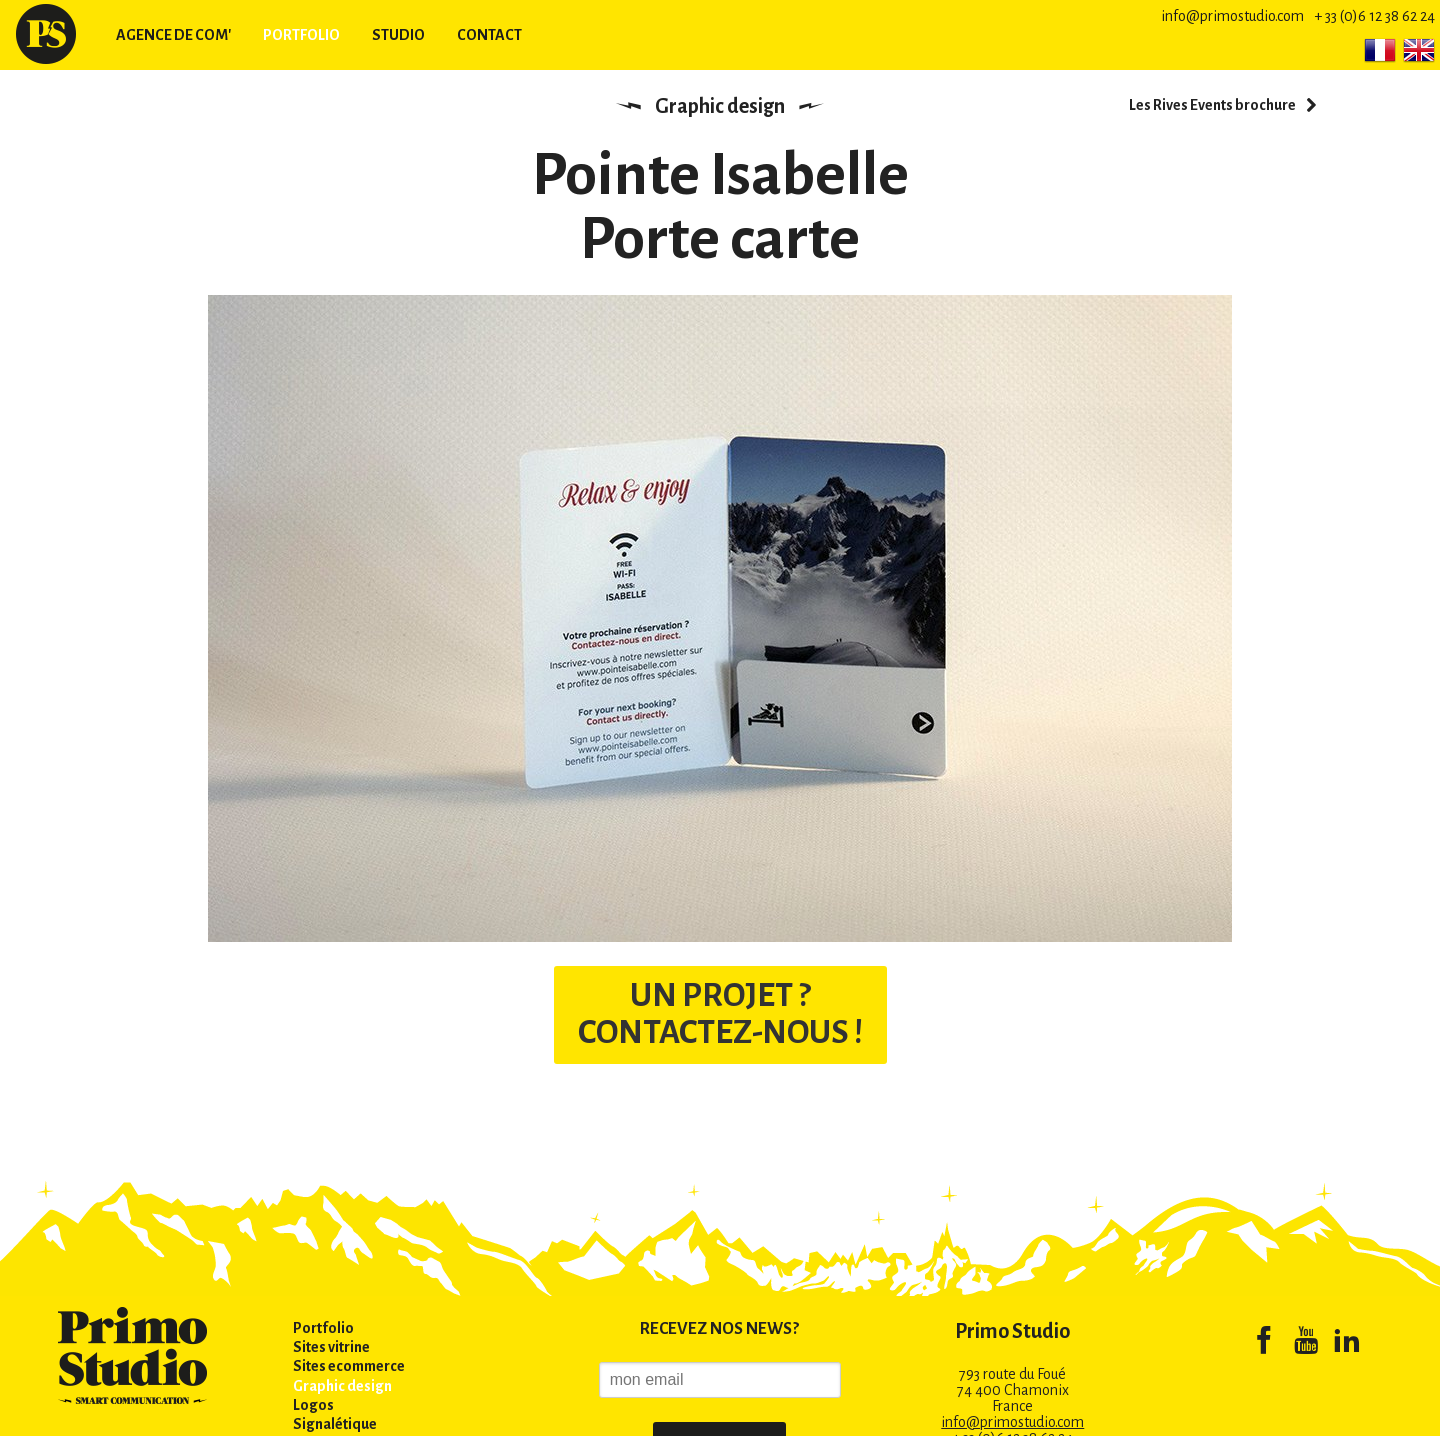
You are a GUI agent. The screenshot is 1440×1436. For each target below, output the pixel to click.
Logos (313, 1405)
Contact (489, 35)
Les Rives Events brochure (1212, 105)
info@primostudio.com (1232, 16)
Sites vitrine (331, 1347)
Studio (398, 35)
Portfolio (301, 35)
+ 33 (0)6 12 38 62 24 (1374, 16)
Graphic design (720, 106)
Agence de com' (173, 35)
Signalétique (335, 1424)
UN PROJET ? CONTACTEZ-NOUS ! (720, 1014)
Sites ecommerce (349, 1366)
